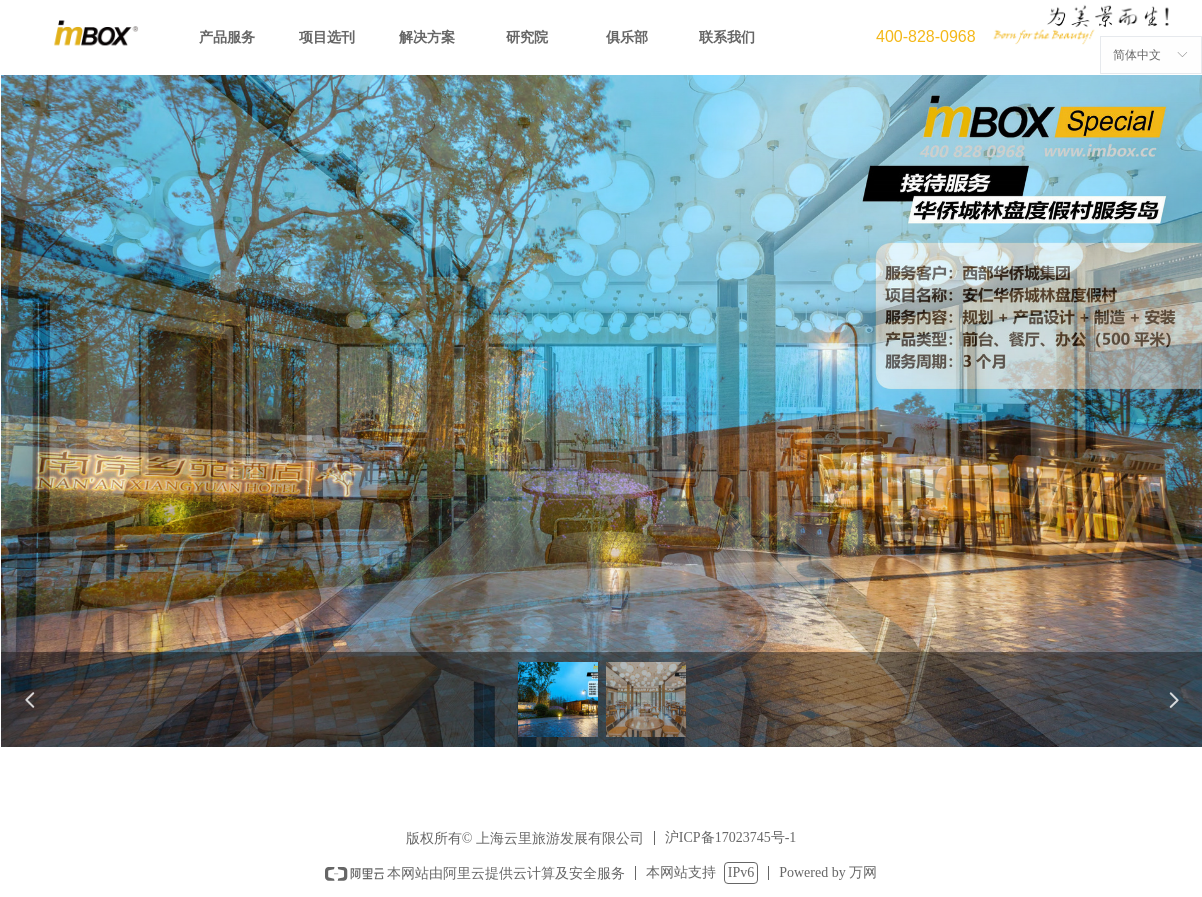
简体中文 (1137, 55)
